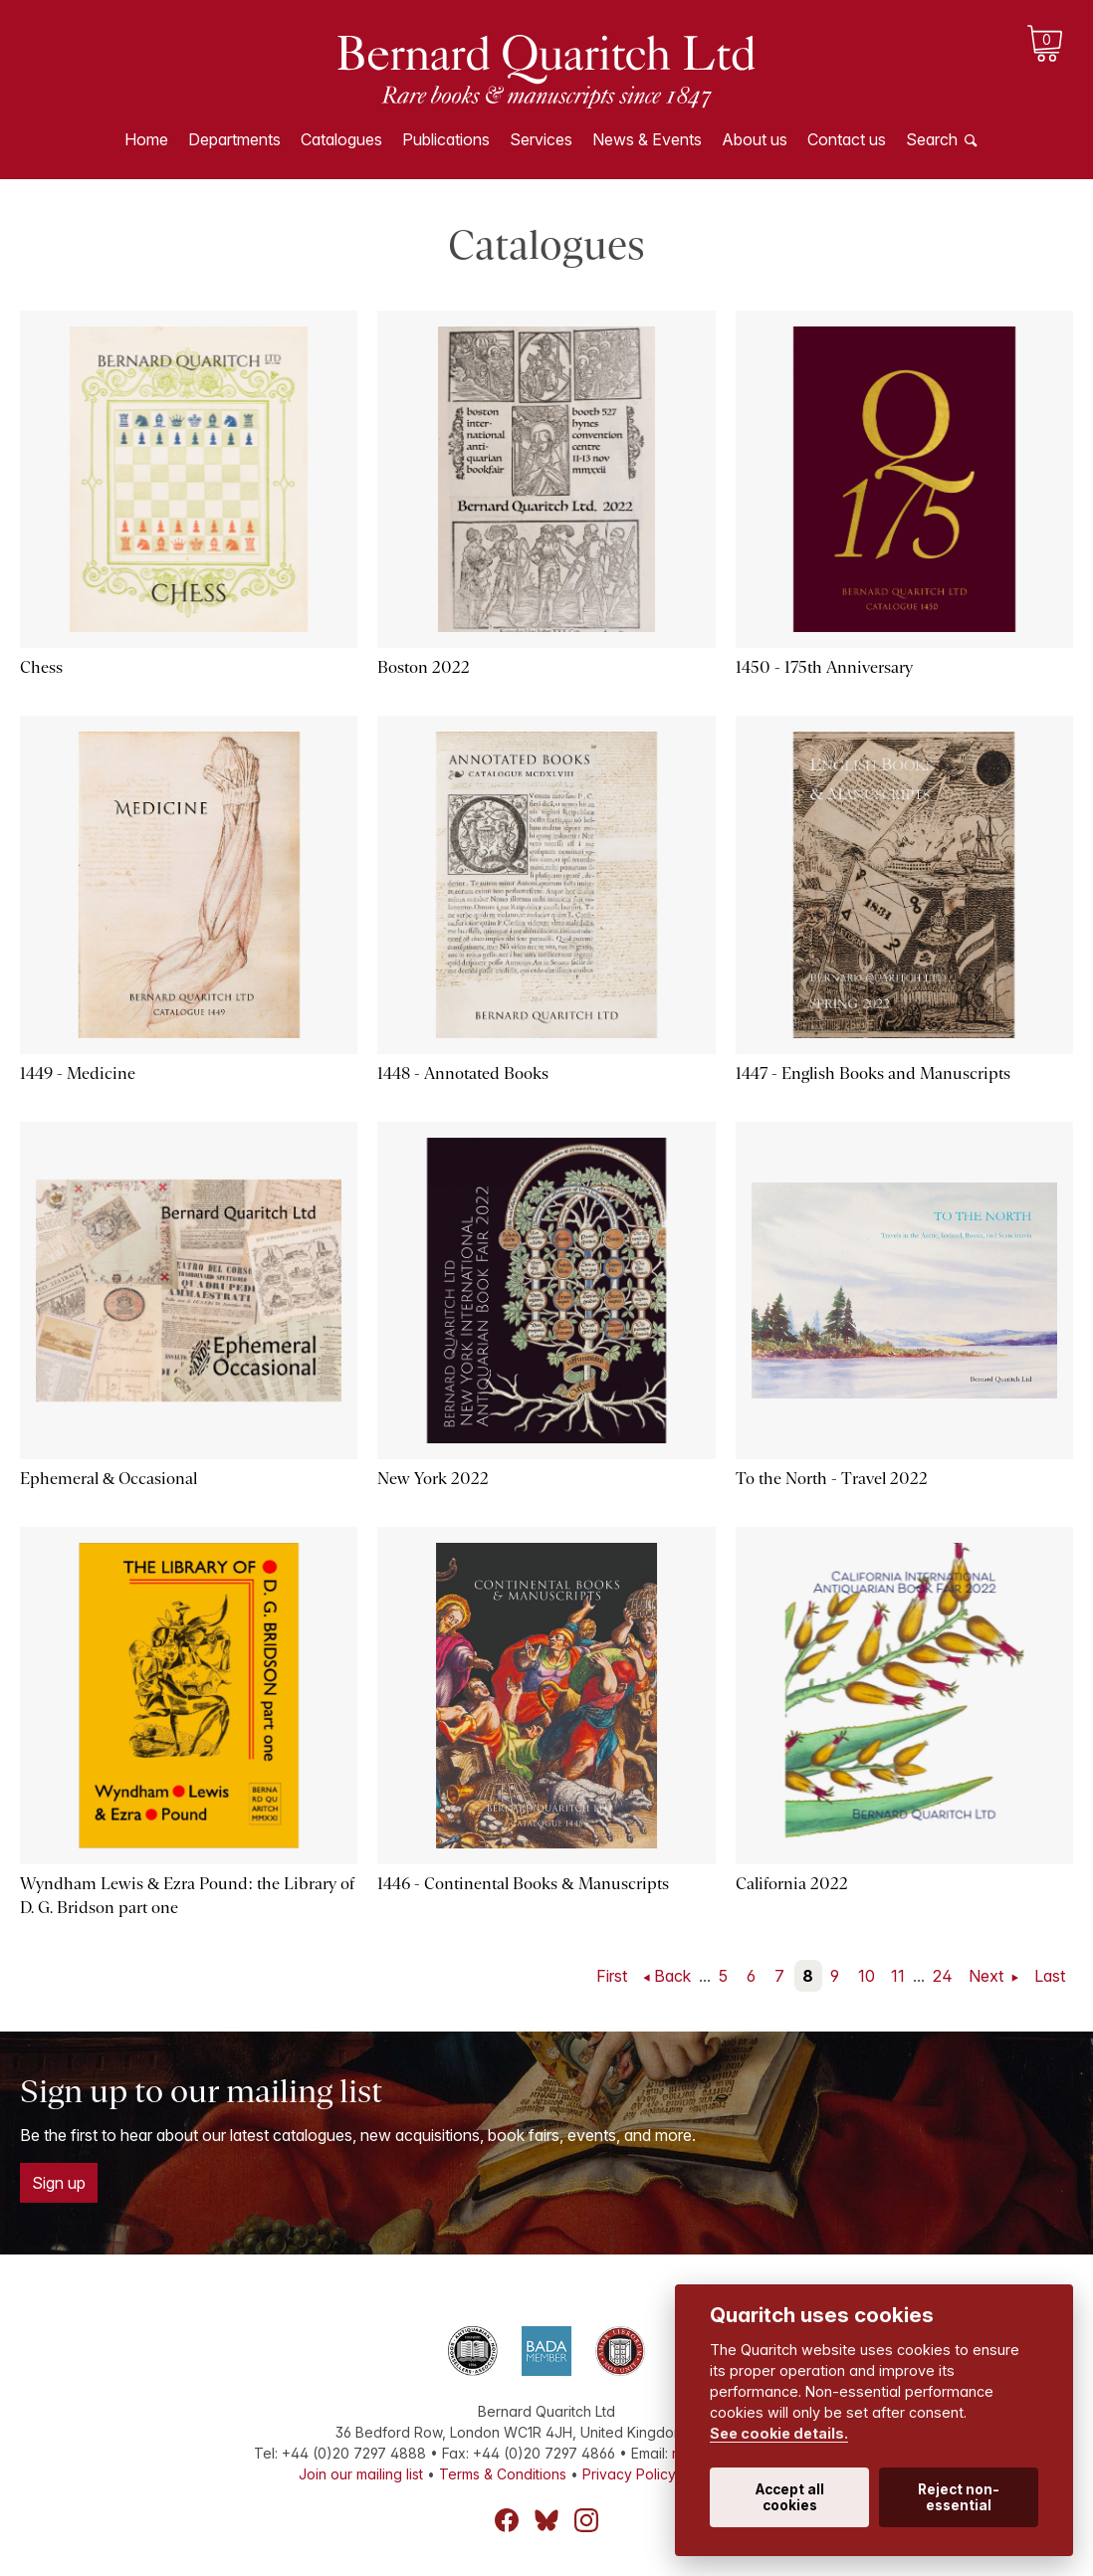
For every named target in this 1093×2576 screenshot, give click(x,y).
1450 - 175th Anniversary (824, 667)
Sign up (59, 2183)
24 (943, 1976)
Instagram (586, 2520)
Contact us (846, 139)
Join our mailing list (361, 2474)
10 (866, 1976)
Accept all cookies (790, 2497)
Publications (446, 139)
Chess (41, 667)
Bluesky (546, 2520)
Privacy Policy (629, 2474)
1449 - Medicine (77, 1073)
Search (932, 139)
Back (672, 1976)
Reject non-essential (958, 2497)
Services (541, 139)
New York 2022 (433, 1478)
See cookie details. (779, 2433)
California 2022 (792, 1883)
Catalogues (341, 139)
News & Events (647, 139)
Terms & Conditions (502, 2474)
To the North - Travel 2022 (832, 1478)
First (611, 1976)
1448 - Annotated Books (462, 1073)
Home (146, 139)
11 (898, 1976)
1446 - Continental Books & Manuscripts (522, 1883)
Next (988, 1976)
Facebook (507, 2520)
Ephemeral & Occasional (108, 1478)
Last (1049, 1976)
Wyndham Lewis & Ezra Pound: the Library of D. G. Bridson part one (187, 1895)
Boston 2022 (423, 667)
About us (754, 139)
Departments (234, 139)
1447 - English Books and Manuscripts (873, 1073)
